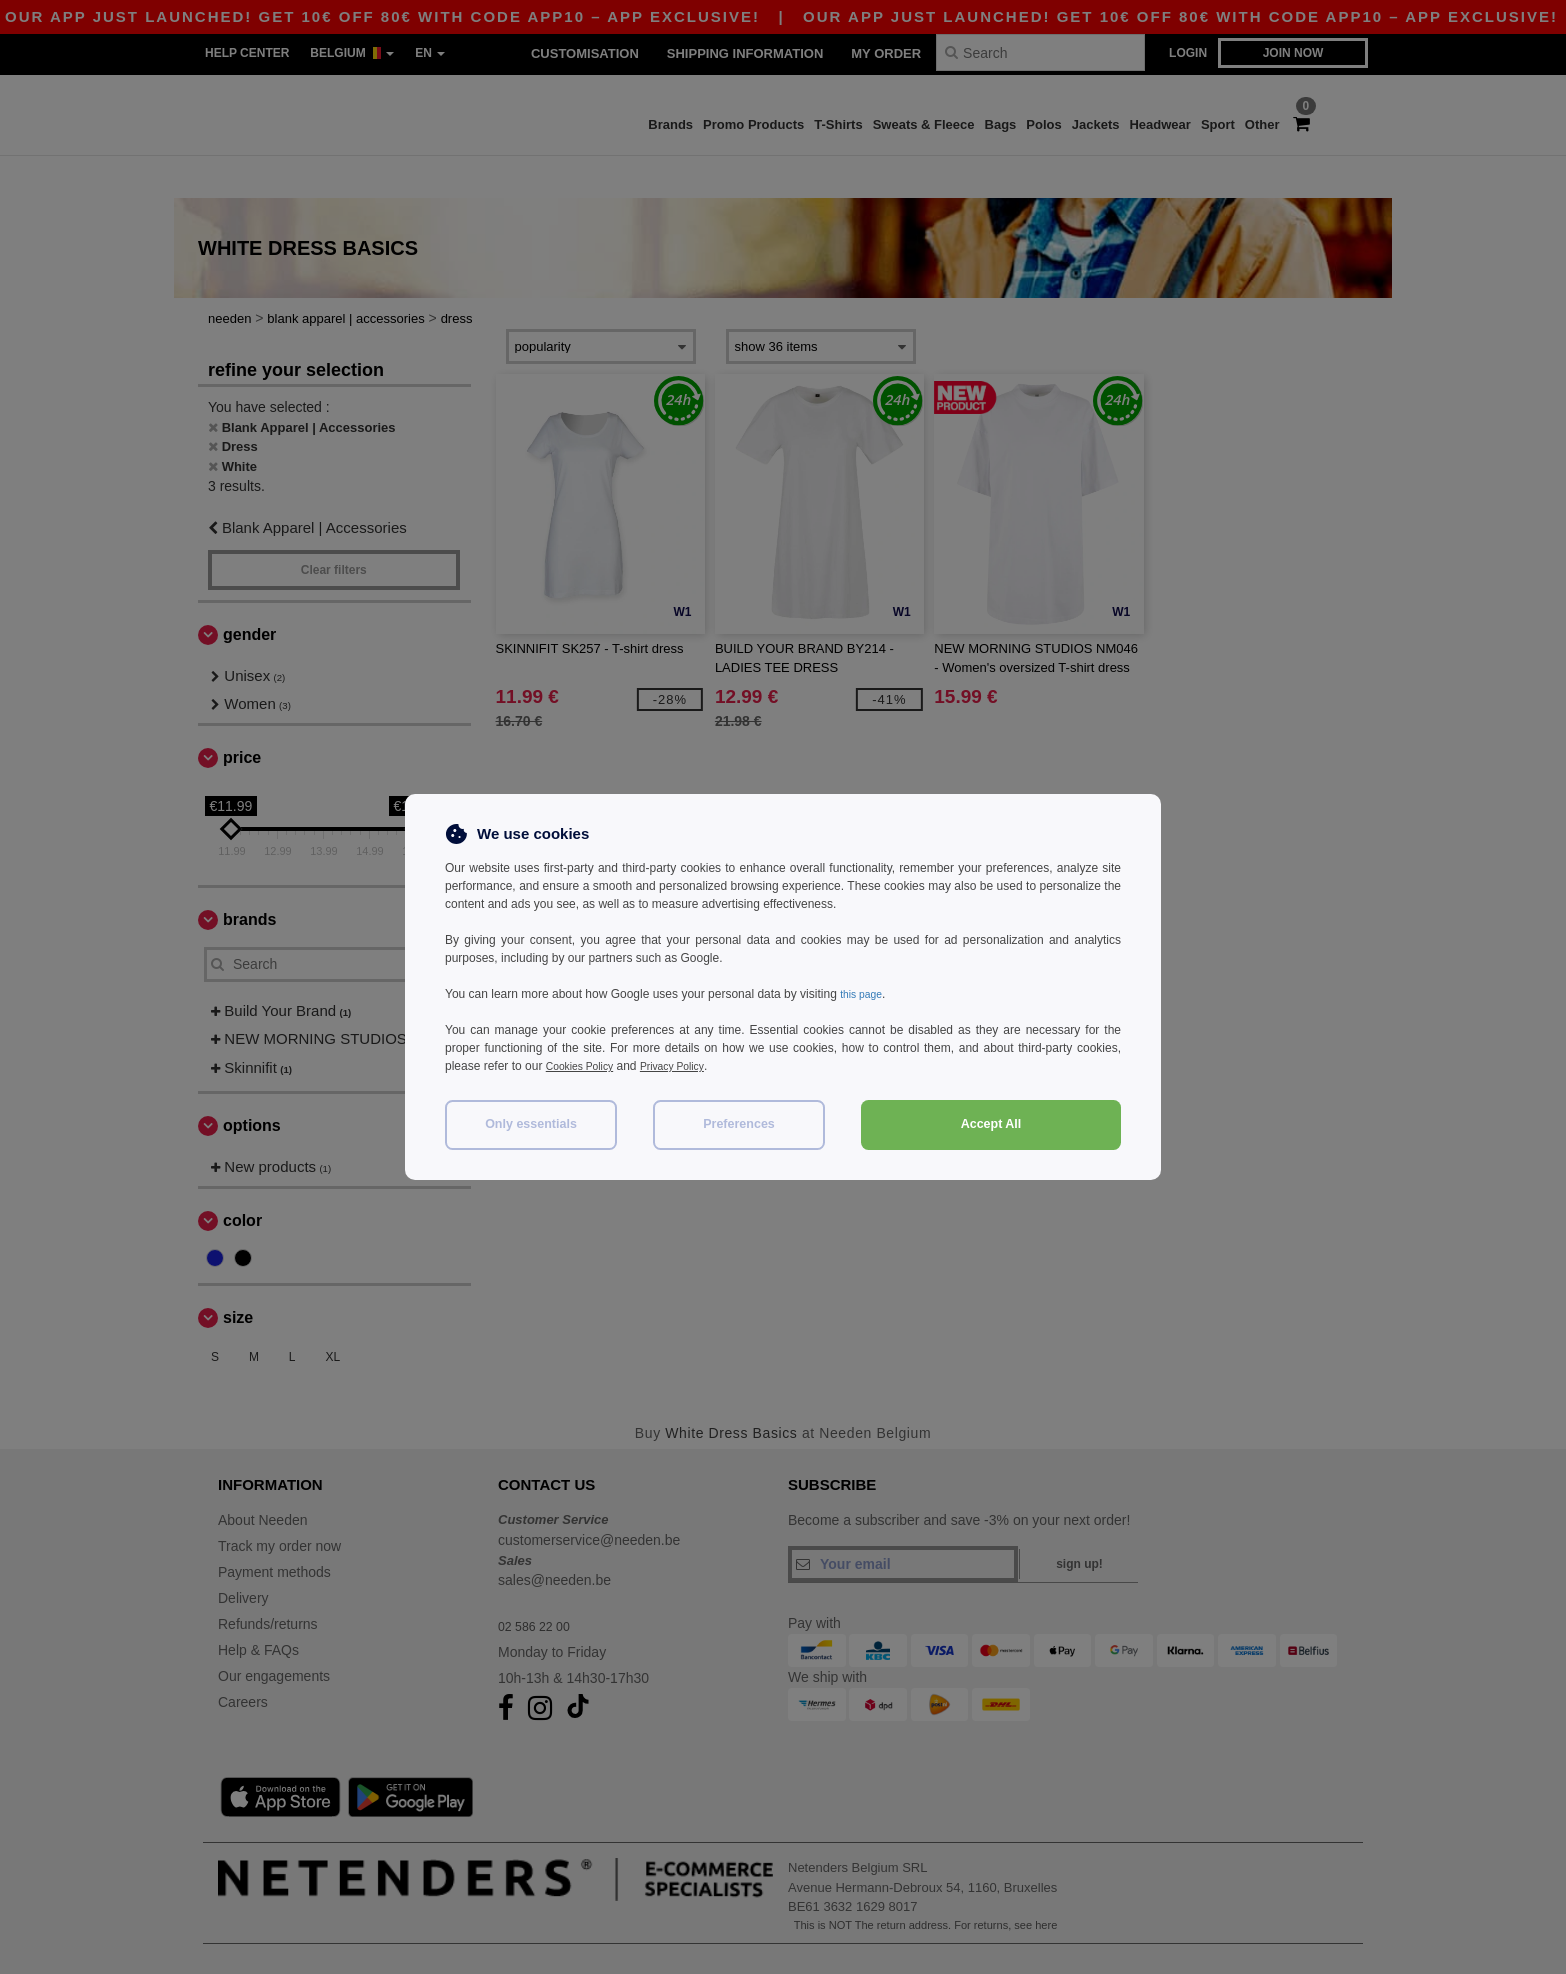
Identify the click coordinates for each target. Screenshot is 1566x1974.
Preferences (739, 1124)
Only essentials (531, 1124)
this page (864, 994)
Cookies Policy (585, 1066)
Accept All (991, 1124)
